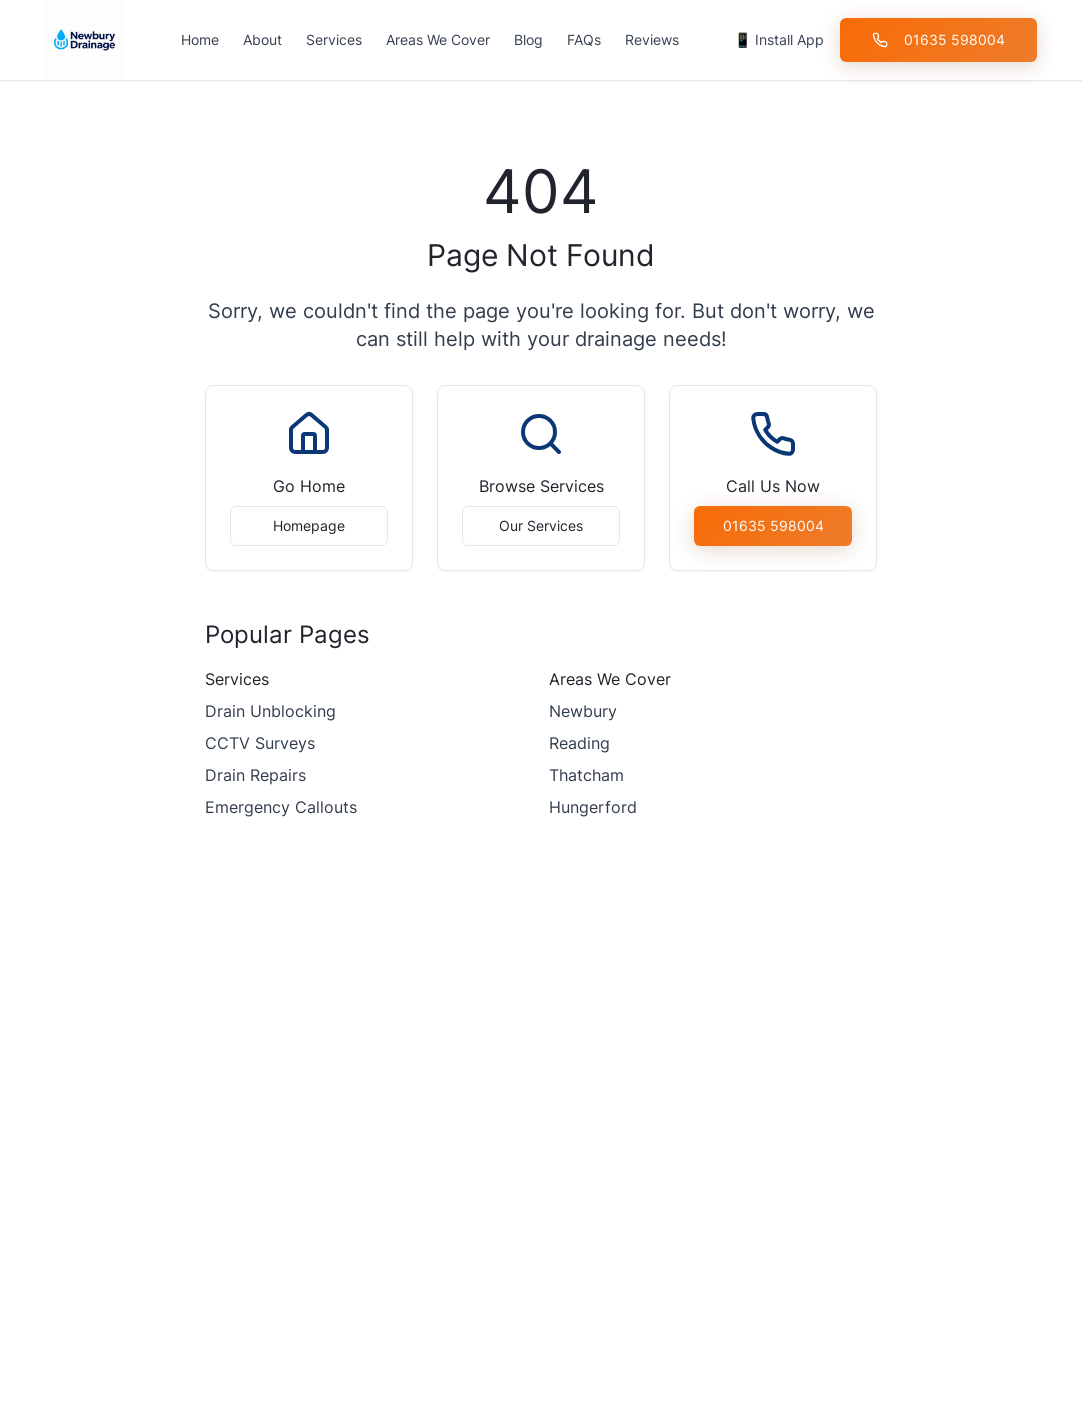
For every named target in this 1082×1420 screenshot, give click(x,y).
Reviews (652, 39)
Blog (528, 39)
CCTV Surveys (260, 743)
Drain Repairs (255, 775)
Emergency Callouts (281, 807)
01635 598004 (938, 39)
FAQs (584, 39)
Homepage (309, 525)
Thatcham (586, 775)
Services (334, 39)
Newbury (583, 711)
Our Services (541, 525)
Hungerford (593, 807)
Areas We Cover (438, 39)
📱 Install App (779, 39)
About (262, 39)
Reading (579, 743)
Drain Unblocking (270, 711)
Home (200, 39)
